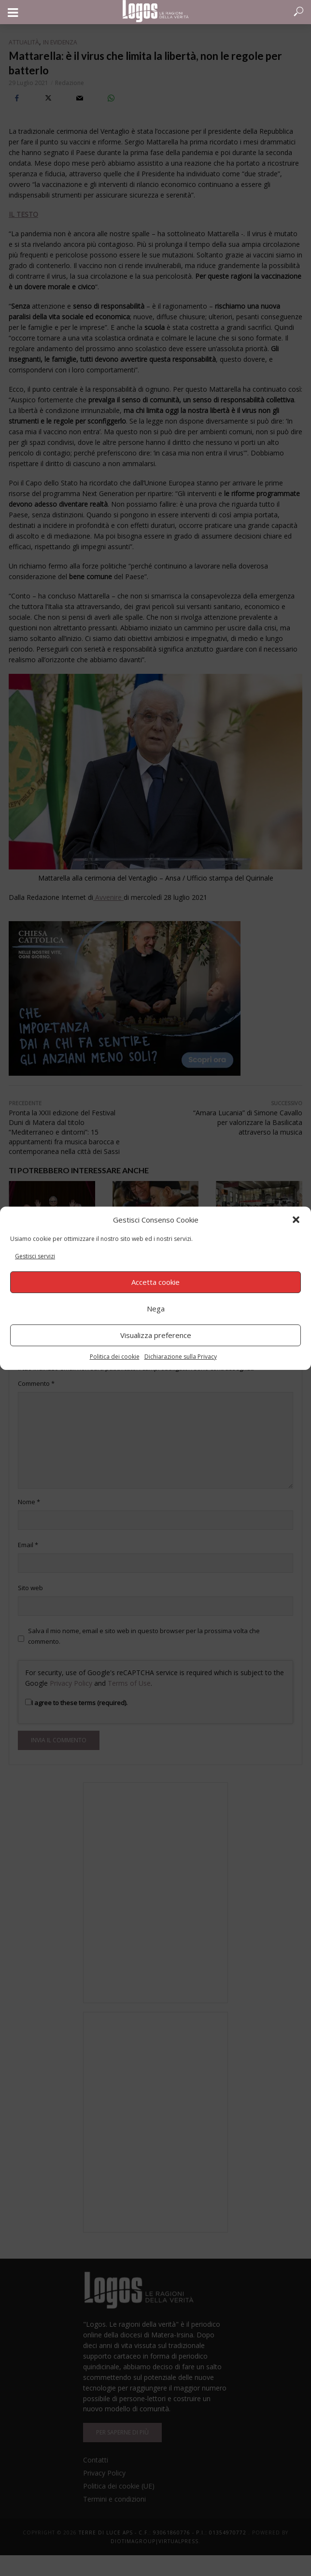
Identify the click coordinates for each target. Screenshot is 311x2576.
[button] (296, 1219)
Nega (156, 1308)
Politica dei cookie (115, 1356)
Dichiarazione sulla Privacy (180, 1356)
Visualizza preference (155, 1335)
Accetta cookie (155, 1282)
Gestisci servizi (35, 1256)
